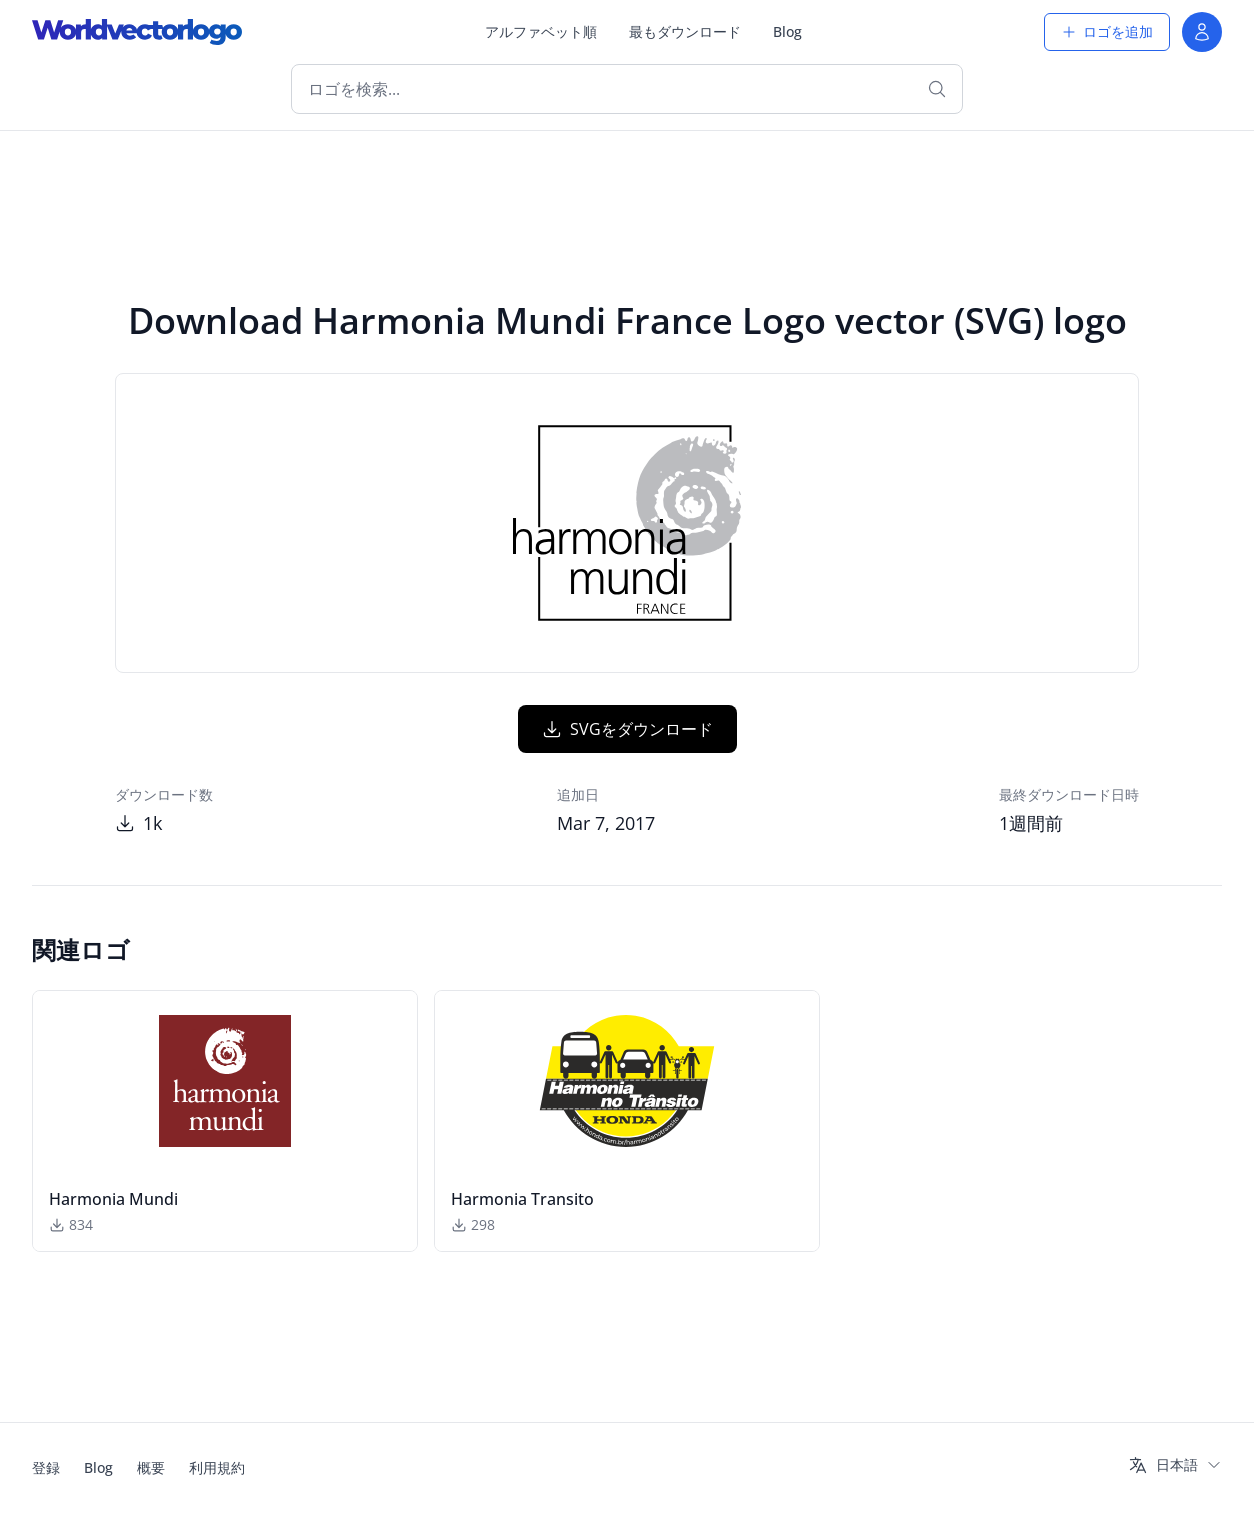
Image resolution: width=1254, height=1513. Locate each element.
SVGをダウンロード (627, 729)
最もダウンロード (685, 31)
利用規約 (217, 1467)
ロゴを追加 (1107, 31)
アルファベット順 (541, 31)
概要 (151, 1467)
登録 (46, 1467)
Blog (787, 31)
